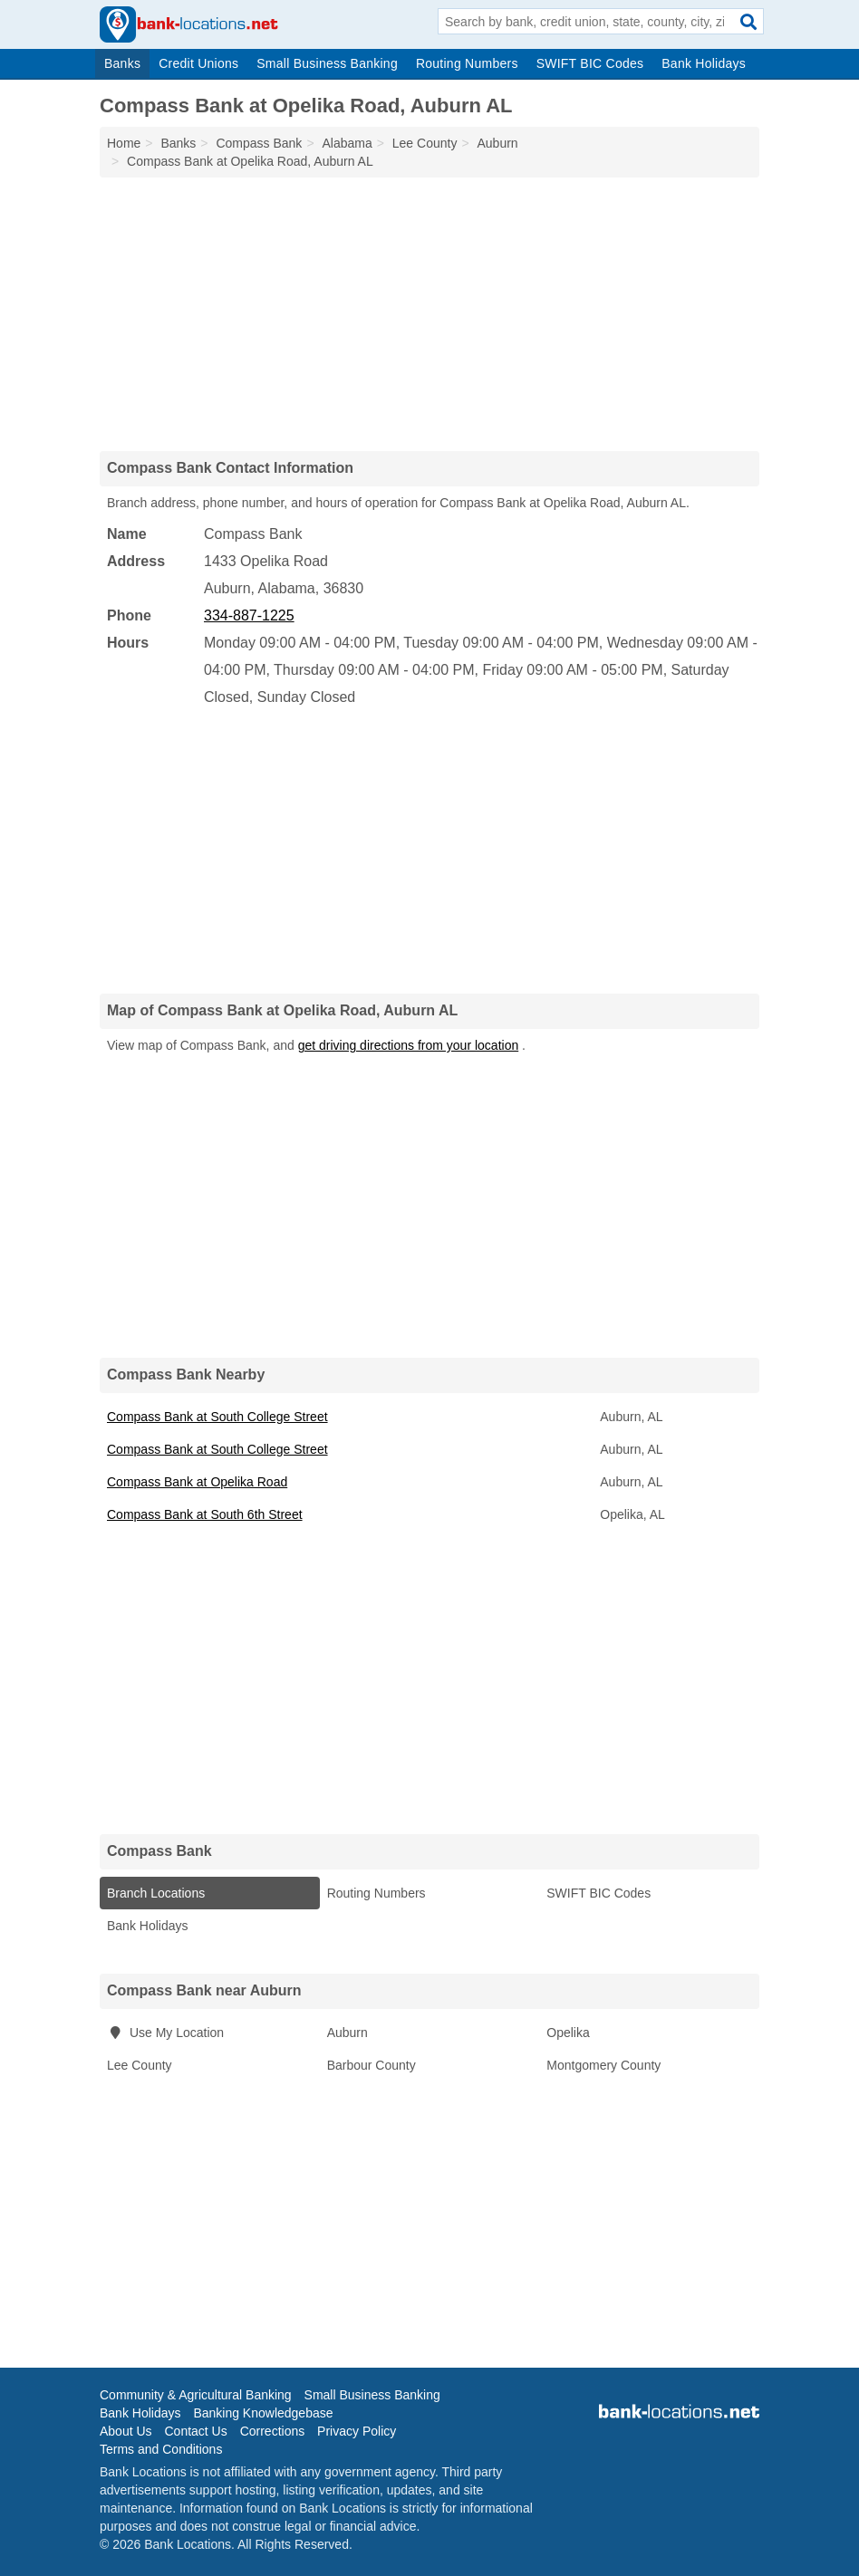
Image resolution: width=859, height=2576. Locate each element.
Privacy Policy (356, 2431)
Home (123, 143)
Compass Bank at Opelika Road (197, 1482)
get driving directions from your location (408, 1045)
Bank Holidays (703, 63)
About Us (126, 2431)
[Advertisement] (429, 313)
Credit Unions (198, 63)
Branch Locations (156, 1893)
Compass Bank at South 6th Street (205, 1514)
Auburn (347, 2032)
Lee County (139, 2065)
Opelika (567, 2032)
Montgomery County (603, 2065)
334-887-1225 (249, 615)
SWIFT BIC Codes (590, 63)
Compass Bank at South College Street (217, 1416)
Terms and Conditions (161, 2449)
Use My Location (165, 2032)
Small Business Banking (327, 63)
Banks (122, 63)
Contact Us (195, 2431)
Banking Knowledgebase (263, 2413)
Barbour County (371, 2065)
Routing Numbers (467, 63)
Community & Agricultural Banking (196, 2395)
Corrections (272, 2431)
